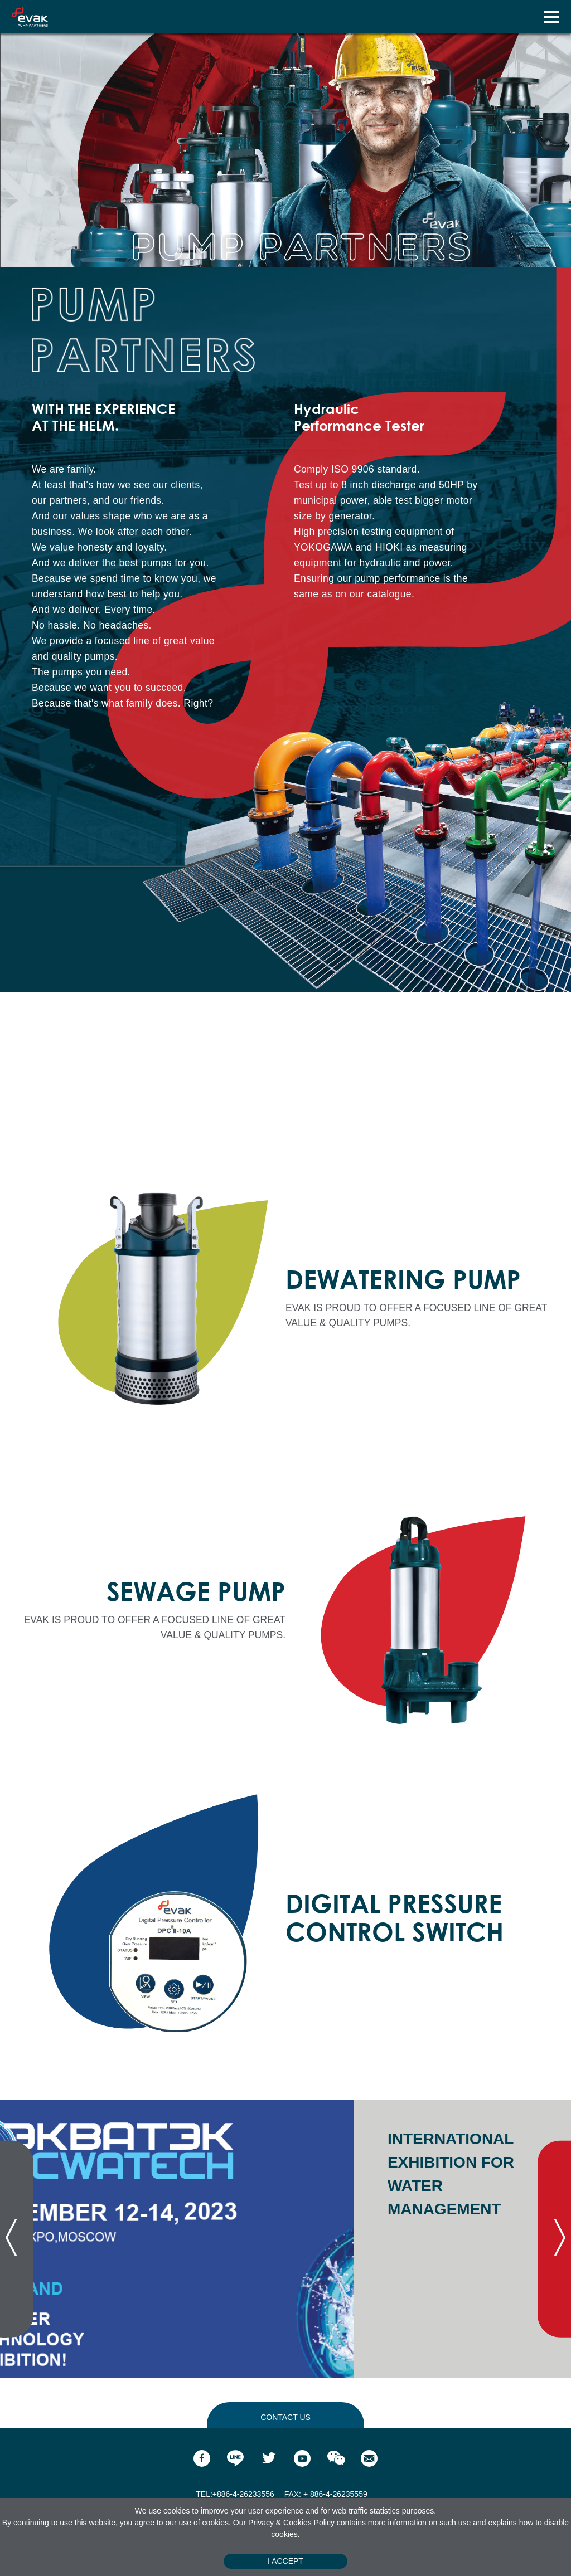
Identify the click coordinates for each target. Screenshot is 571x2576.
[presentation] (16, 2239)
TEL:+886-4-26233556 (236, 2494)
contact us (285, 2417)
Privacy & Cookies (280, 2522)
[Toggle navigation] (551, 17)
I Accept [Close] (285, 2560)
